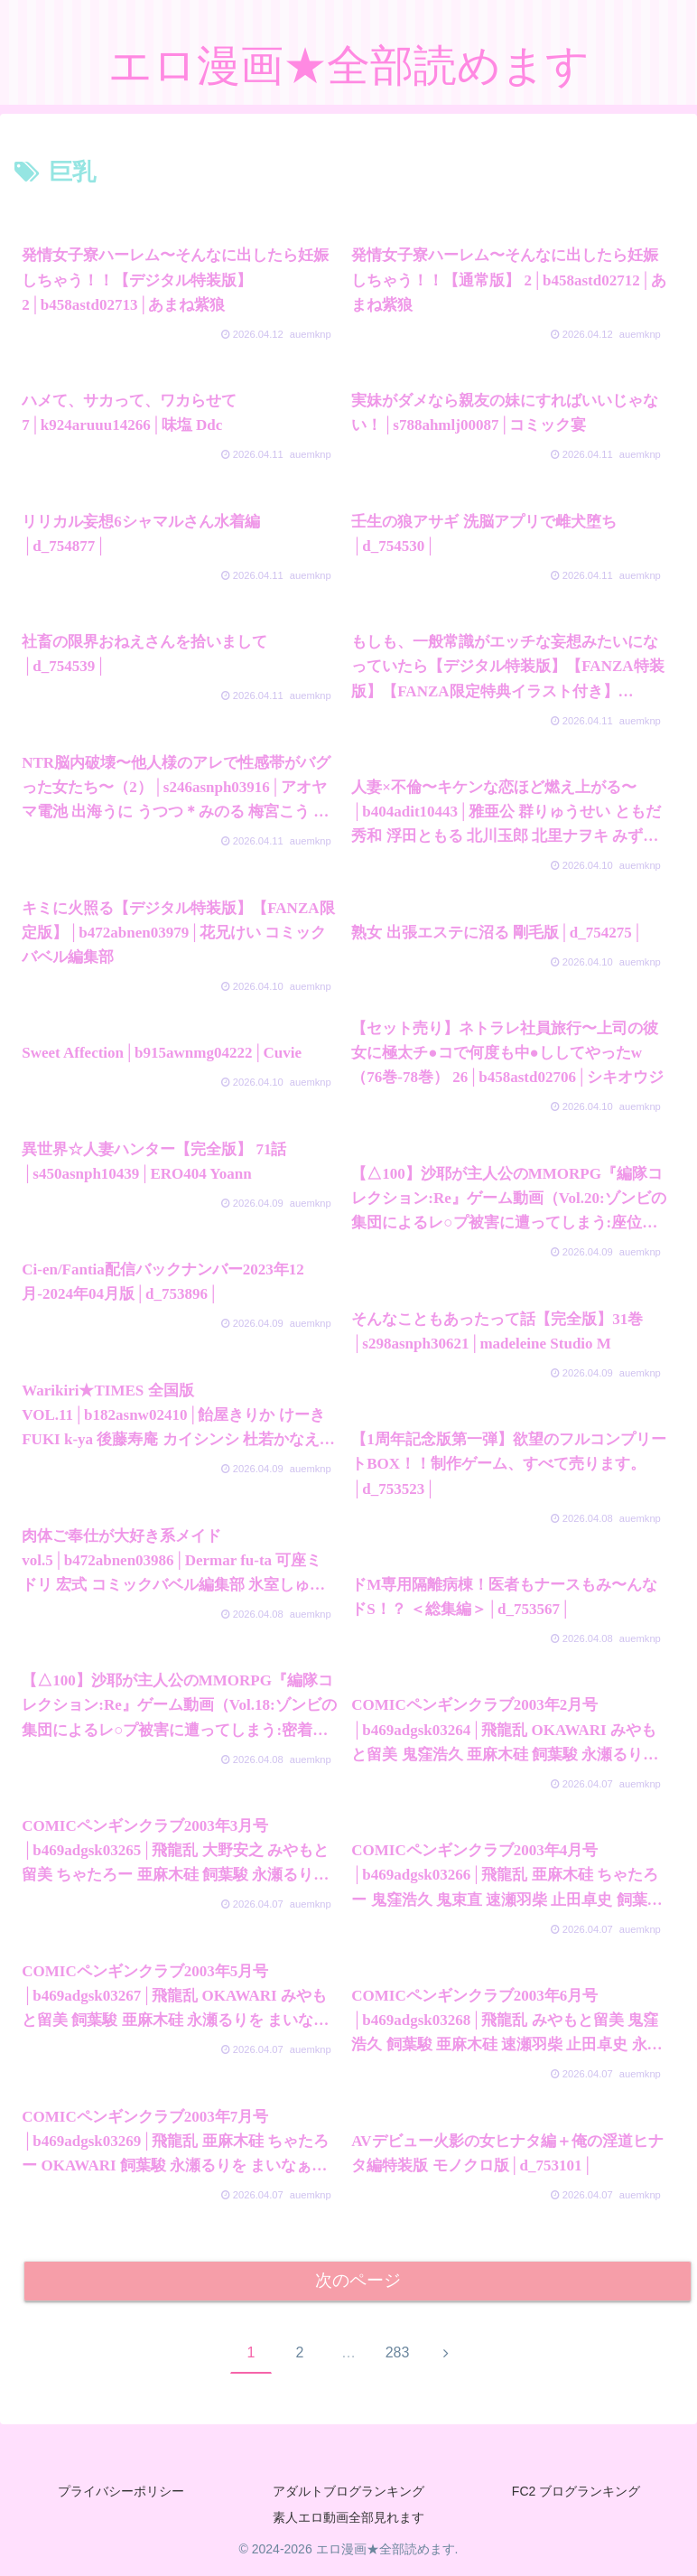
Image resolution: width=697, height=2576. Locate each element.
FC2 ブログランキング (576, 2491)
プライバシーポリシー (121, 2491)
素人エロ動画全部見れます (348, 2518)
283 (398, 2352)
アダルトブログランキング (348, 2491)
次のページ (358, 2281)
